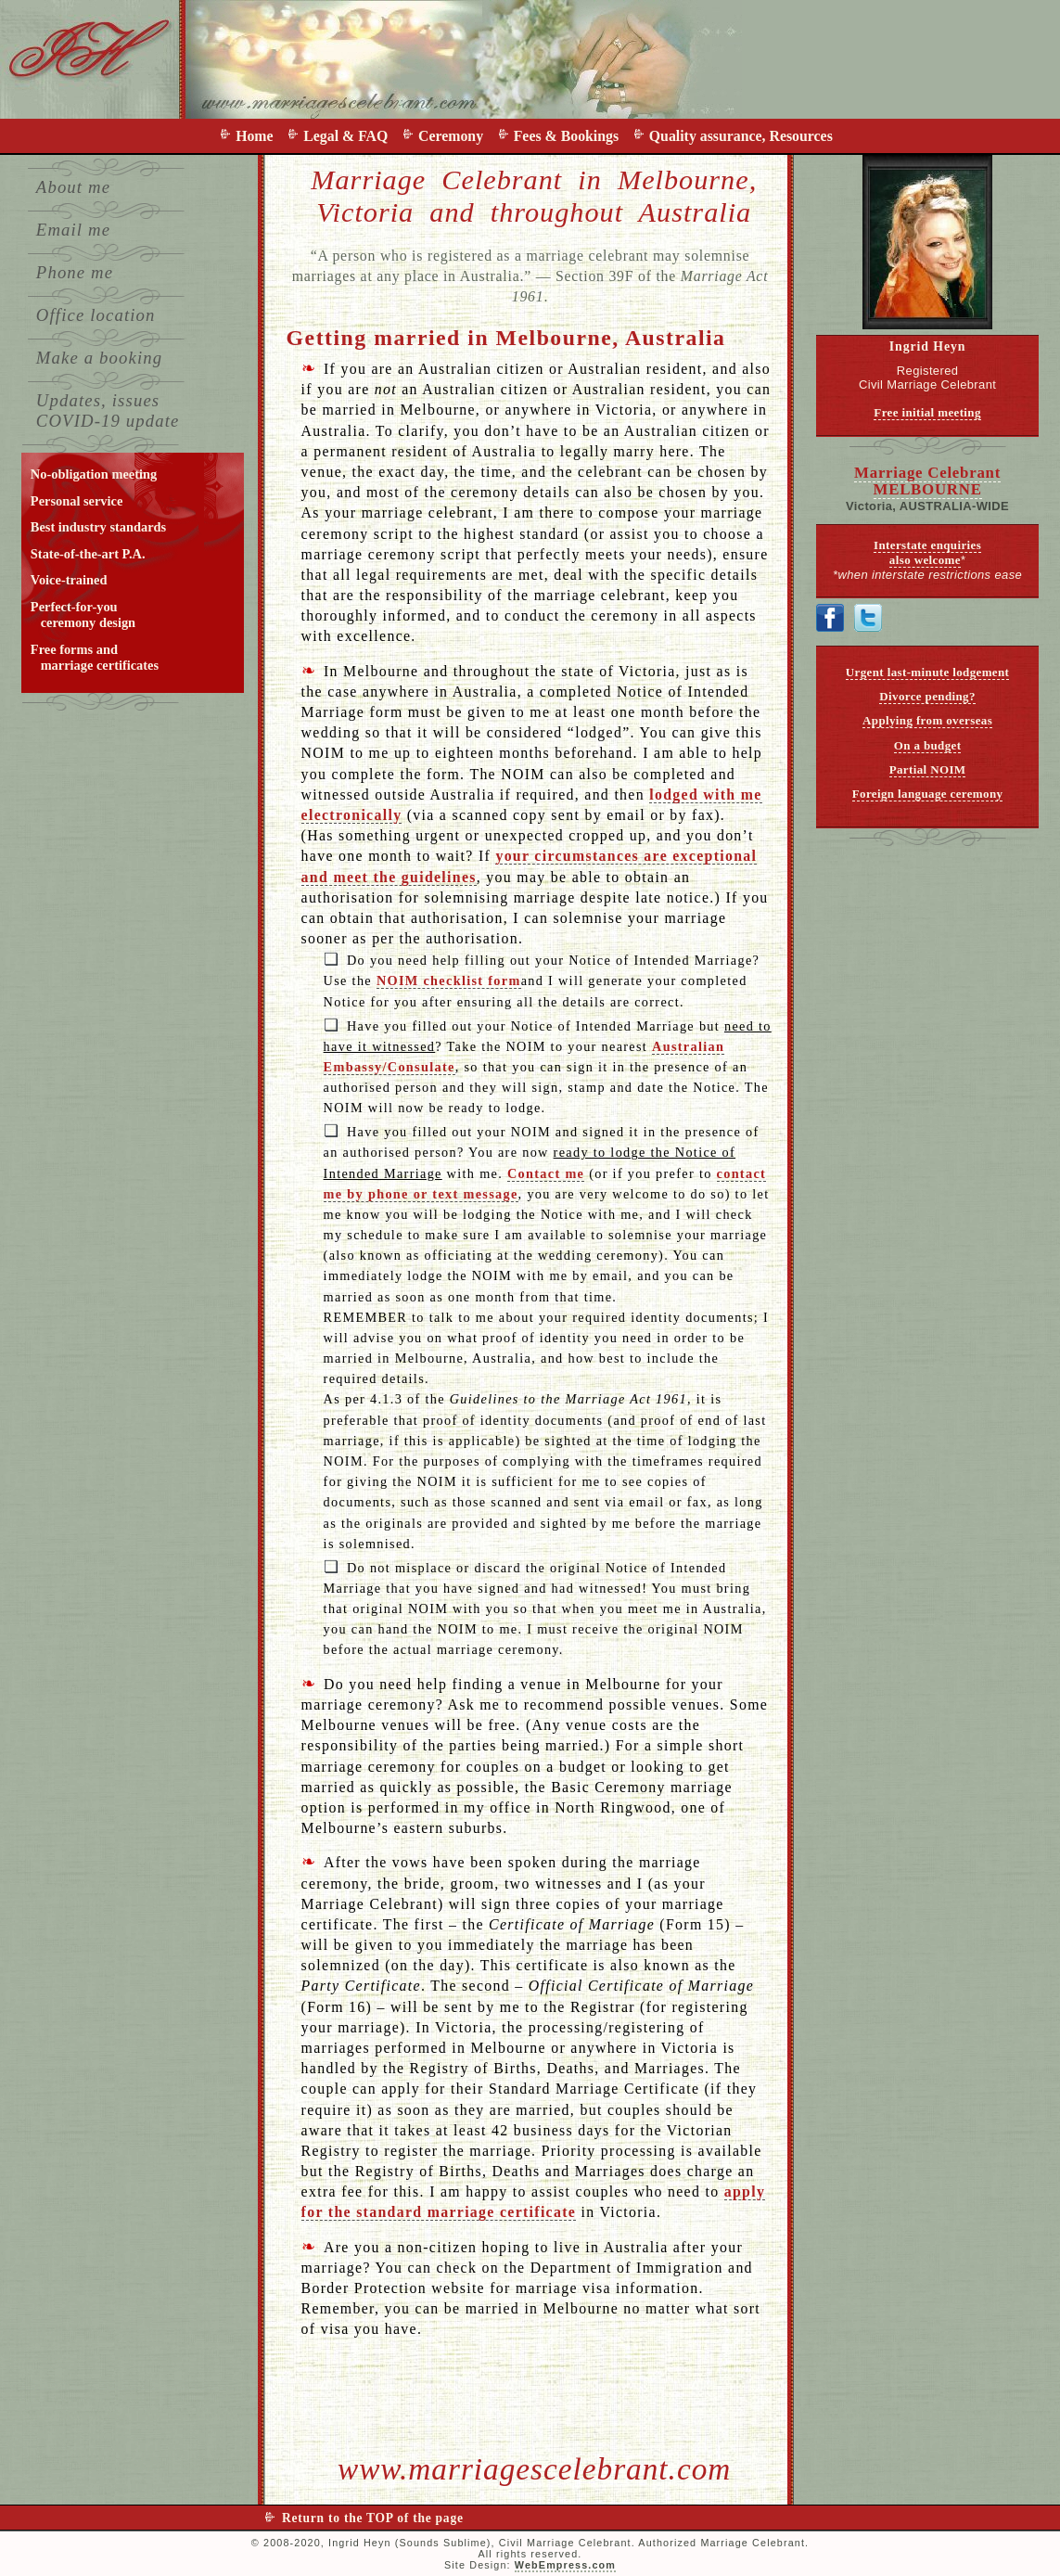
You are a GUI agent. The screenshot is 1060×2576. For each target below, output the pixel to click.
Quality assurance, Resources (741, 136)
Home (258, 136)
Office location (96, 315)
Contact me (545, 1173)
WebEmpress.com (565, 2564)
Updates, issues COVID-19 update (108, 410)
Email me (73, 229)
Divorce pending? (927, 696)
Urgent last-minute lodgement (927, 672)
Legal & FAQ (349, 136)
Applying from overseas (927, 720)
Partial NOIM (927, 769)
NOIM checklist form (449, 980)
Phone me (74, 272)
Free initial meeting (927, 412)
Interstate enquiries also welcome (927, 552)
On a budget (928, 745)
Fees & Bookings (570, 136)
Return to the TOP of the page (373, 2518)
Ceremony (454, 136)
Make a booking (99, 357)
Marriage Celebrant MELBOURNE (927, 481)
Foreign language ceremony (927, 794)
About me (73, 187)
